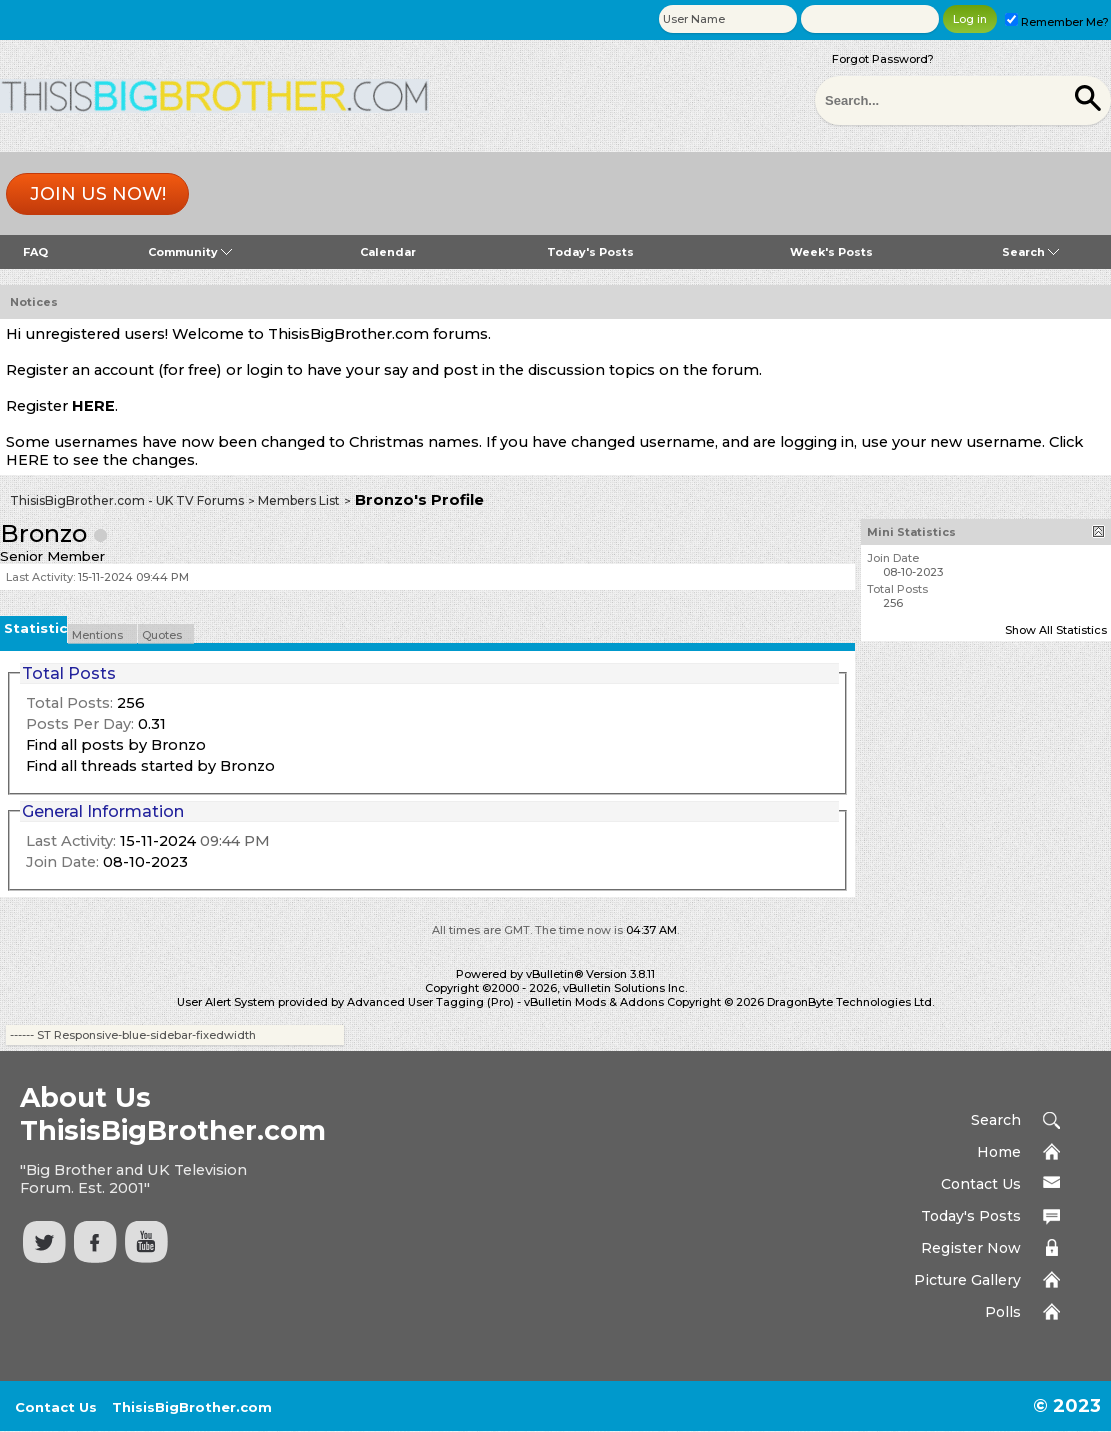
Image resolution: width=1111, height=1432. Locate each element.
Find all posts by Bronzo (116, 745)
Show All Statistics (1056, 630)
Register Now (971, 1248)
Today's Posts (590, 252)
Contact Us (981, 1184)
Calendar (388, 252)
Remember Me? (1057, 22)
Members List (299, 500)
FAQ (35, 252)
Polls (1003, 1312)
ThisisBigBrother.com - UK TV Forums (127, 500)
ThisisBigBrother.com (192, 1407)
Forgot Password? (883, 59)
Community (190, 252)
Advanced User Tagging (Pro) (430, 1002)
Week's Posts (831, 252)
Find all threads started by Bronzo (150, 766)
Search (1030, 252)
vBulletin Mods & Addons (594, 1002)
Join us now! (98, 194)
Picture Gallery (967, 1280)
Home (999, 1152)
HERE (93, 406)
